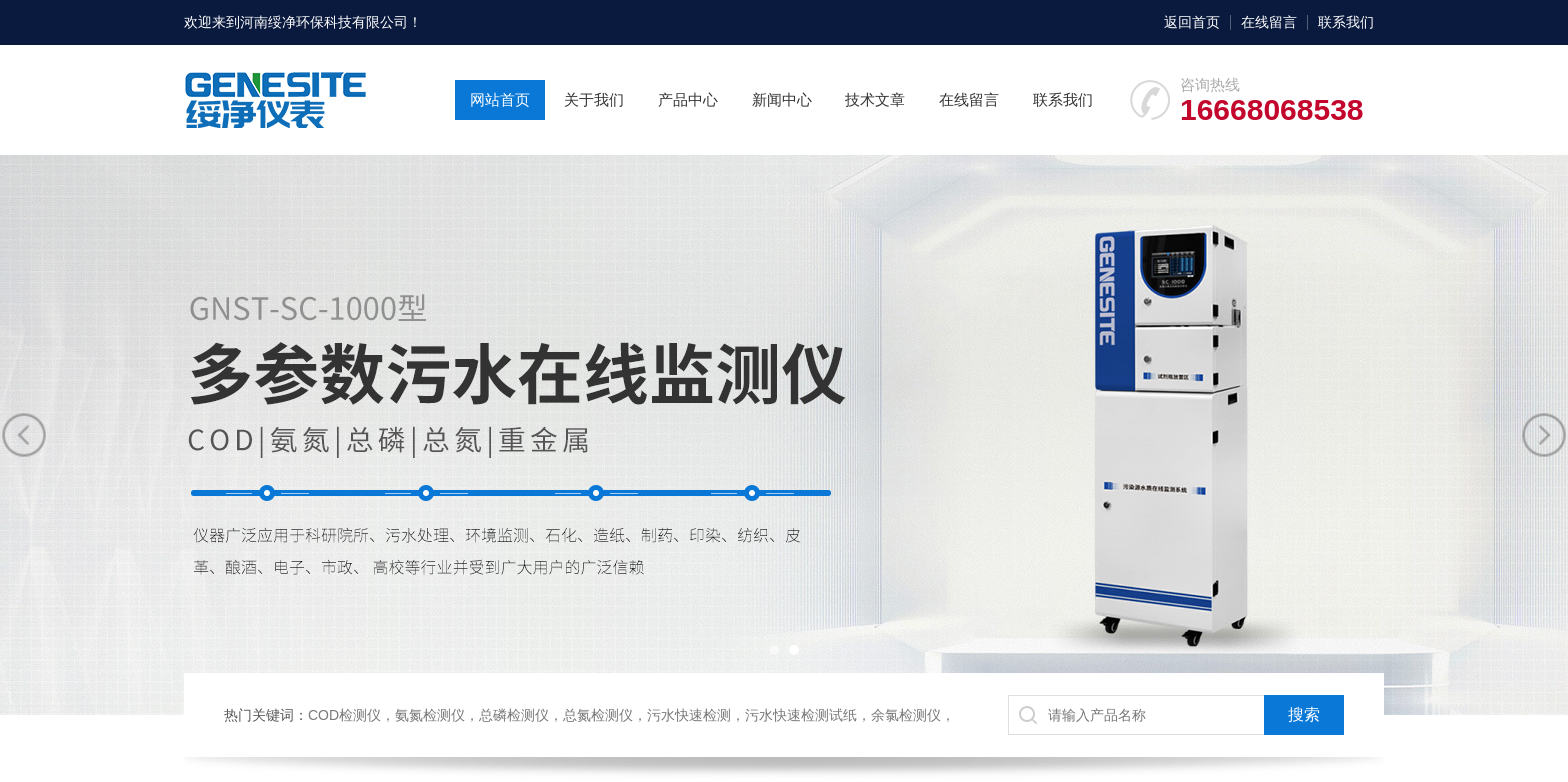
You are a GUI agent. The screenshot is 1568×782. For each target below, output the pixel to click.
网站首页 (500, 99)
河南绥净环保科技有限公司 (324, 22)
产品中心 (688, 99)
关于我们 (594, 99)
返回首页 (1192, 22)
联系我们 (1346, 22)
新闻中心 (782, 99)
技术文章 (875, 99)
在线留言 (1269, 22)
